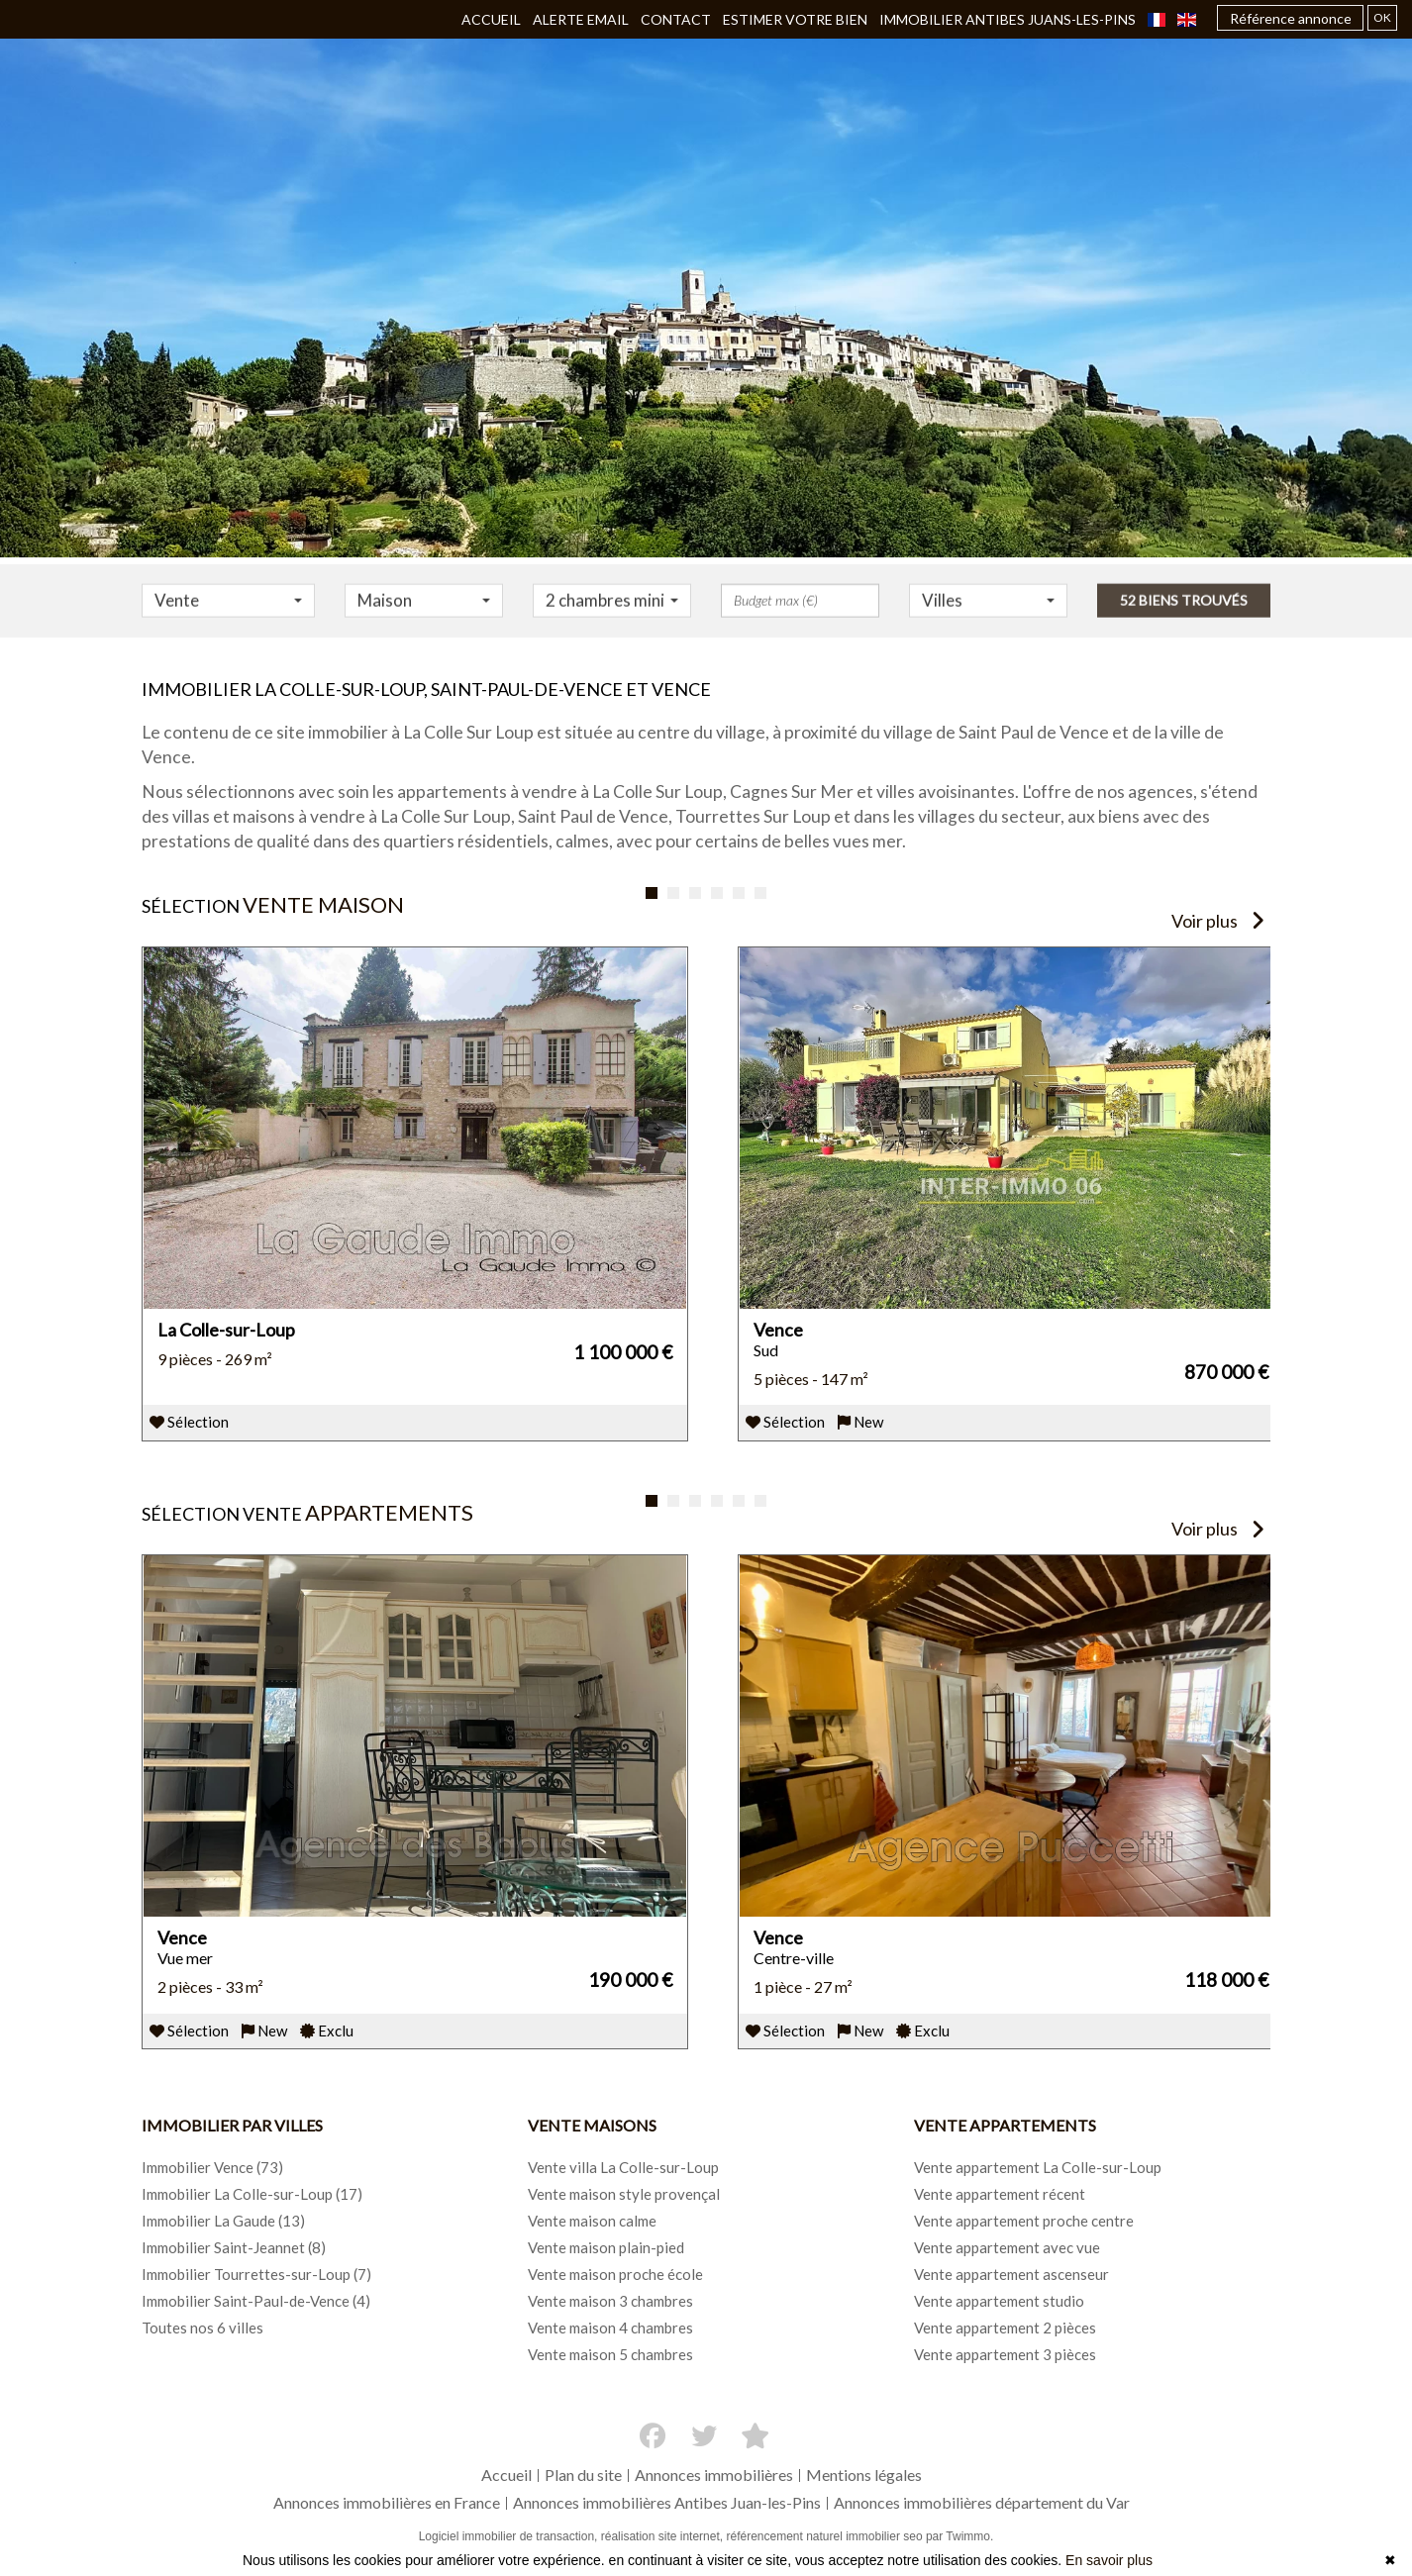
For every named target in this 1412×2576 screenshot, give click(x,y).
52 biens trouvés (1184, 612)
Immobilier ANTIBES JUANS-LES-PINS (1007, 19)
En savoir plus (1109, 2560)
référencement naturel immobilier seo (825, 2536)
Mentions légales (864, 2474)
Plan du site (583, 2474)
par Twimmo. (959, 2536)
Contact (676, 19)
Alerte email (581, 19)
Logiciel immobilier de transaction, (510, 2536)
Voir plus (1217, 921)
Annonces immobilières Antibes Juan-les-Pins (667, 2502)
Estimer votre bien (795, 19)
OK (1382, 17)
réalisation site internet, (664, 2536)
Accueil (491, 19)
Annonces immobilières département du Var (982, 2502)
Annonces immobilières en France (386, 2502)
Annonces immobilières (714, 2474)
